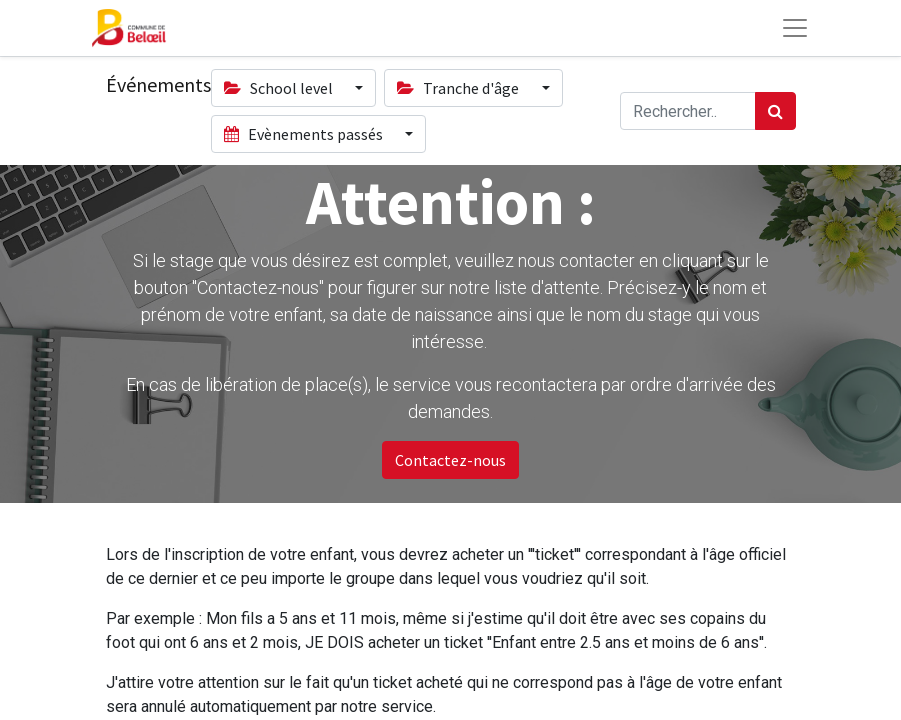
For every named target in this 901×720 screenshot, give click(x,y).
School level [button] (280, 88)
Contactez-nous (450, 460)
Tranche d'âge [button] (459, 88)
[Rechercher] (775, 111)
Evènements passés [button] (305, 134)
